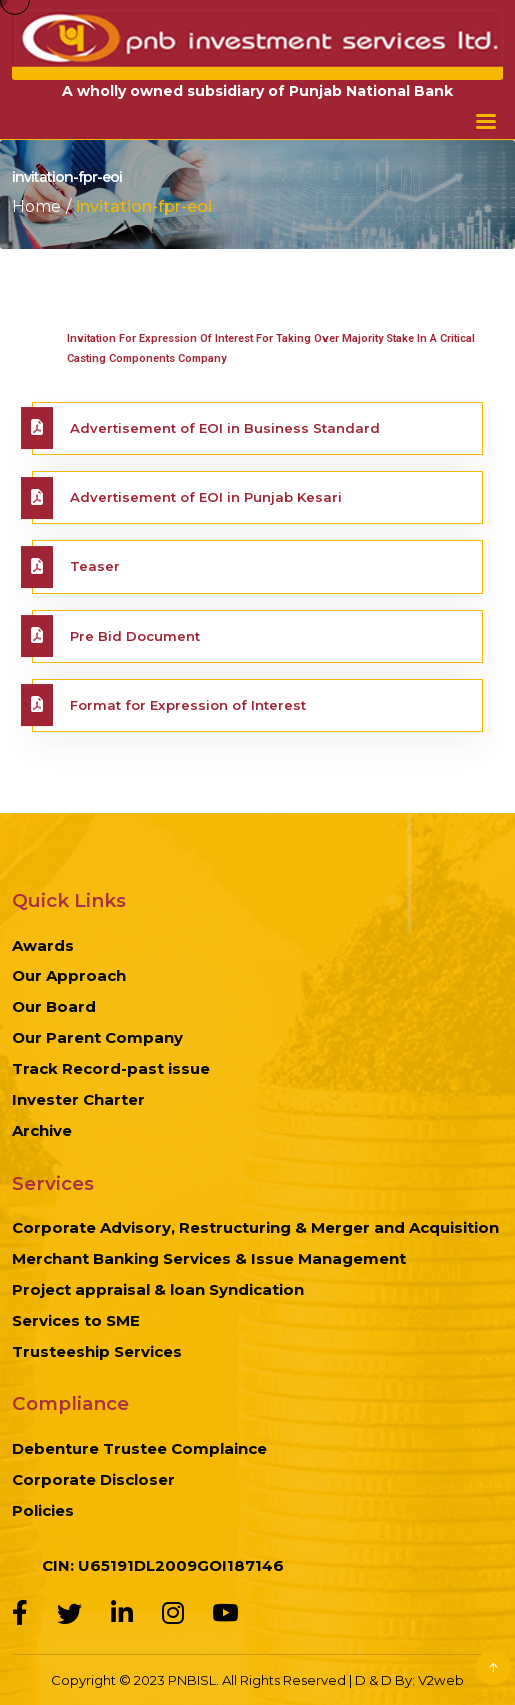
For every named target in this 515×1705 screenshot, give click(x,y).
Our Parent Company (97, 1037)
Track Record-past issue (111, 1068)
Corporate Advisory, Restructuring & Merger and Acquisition (255, 1227)
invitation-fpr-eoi (144, 206)
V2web (441, 1680)
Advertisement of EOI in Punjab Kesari (206, 497)
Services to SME (76, 1320)
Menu (486, 121)
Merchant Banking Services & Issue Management (209, 1258)
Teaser (95, 566)
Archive (42, 1130)
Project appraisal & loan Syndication (158, 1289)
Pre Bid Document (135, 636)
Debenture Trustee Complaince (139, 1448)
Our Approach (69, 975)
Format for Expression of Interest (188, 705)
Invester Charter (78, 1099)
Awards (43, 945)
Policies (43, 1510)
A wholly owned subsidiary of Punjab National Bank (257, 91)
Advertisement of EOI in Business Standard (225, 428)
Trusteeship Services (97, 1351)
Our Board (54, 1006)
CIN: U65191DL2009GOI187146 (163, 1565)
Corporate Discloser (93, 1479)
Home (36, 206)
